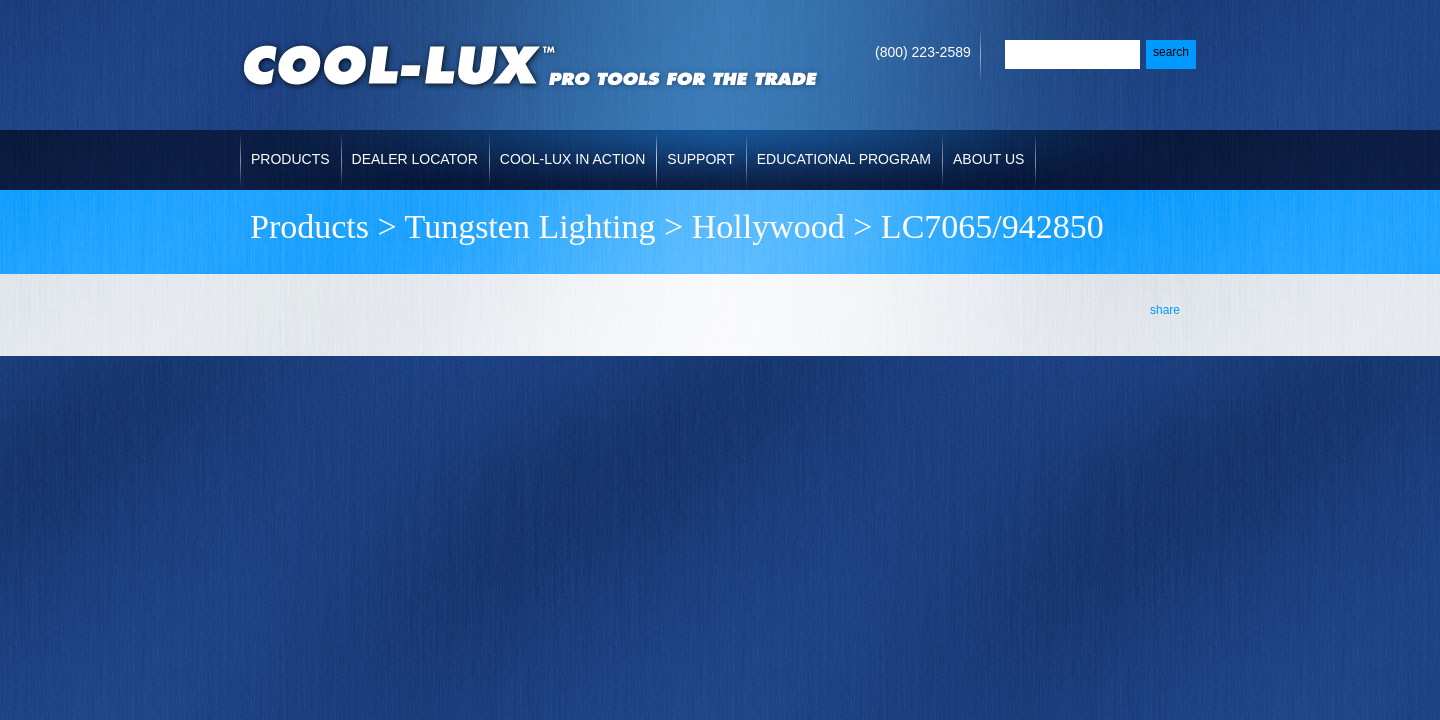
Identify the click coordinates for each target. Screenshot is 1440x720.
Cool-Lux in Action (572, 159)
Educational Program (844, 159)
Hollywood (768, 226)
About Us (988, 159)
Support (700, 159)
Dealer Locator (415, 159)
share (1165, 310)
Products (290, 159)
